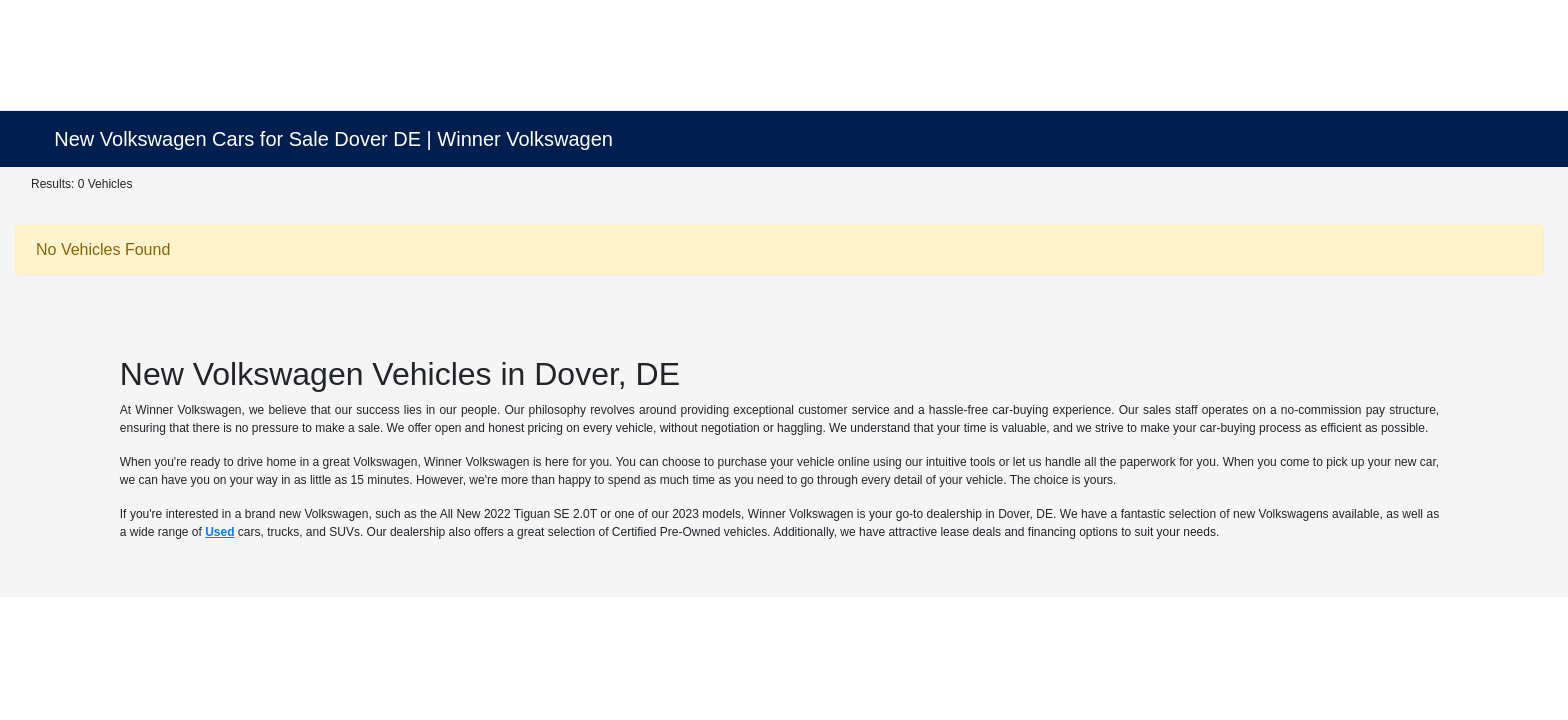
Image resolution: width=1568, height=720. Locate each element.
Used (219, 532)
